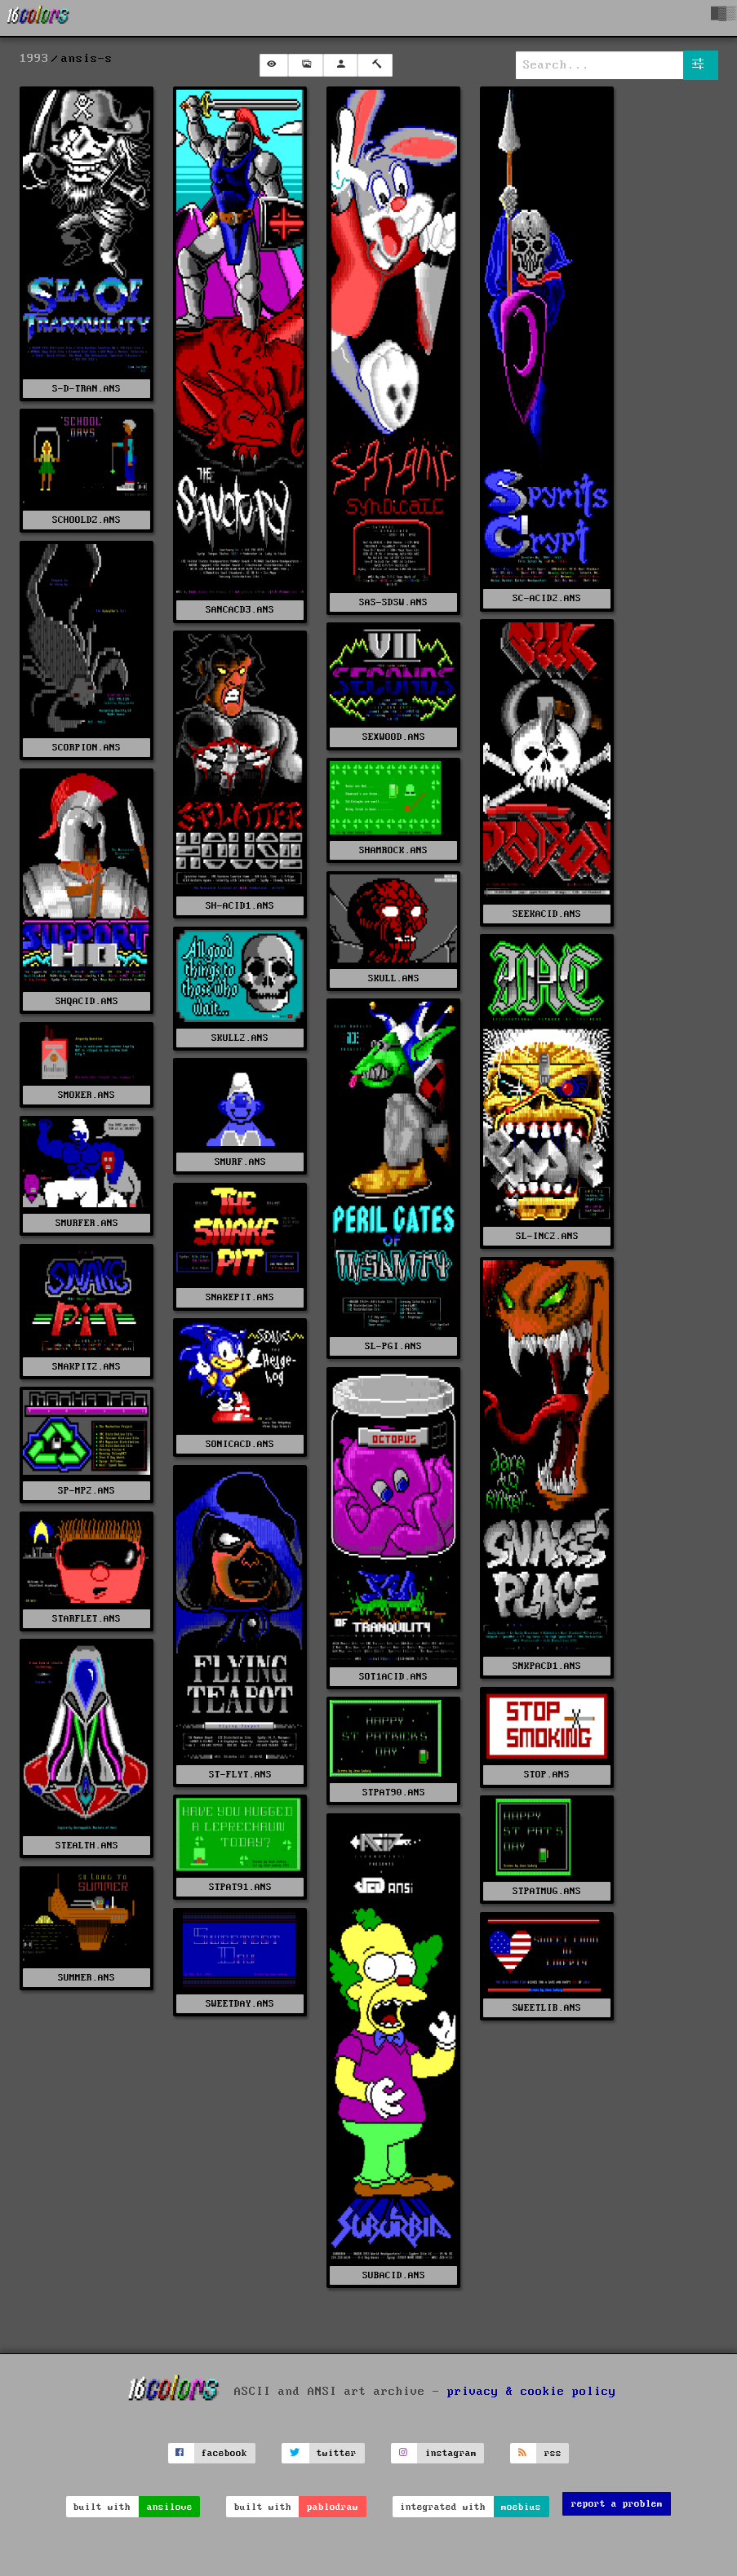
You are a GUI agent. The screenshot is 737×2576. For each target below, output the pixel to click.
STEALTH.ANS (86, 1845)
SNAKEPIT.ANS (240, 1297)
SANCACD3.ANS (240, 609)
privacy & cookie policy (531, 2390)
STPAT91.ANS (240, 1887)
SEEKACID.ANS (547, 914)
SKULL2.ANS (240, 1038)
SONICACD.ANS (240, 1444)
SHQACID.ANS (86, 1001)
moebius (521, 2507)
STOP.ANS (547, 1774)
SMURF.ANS (240, 1162)
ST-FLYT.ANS (240, 1774)
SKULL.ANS (394, 978)
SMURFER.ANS (86, 1223)
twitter (337, 2453)
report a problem (617, 2504)
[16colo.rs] (38, 18)
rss (553, 2453)
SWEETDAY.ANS (240, 2003)
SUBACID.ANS (393, 2275)
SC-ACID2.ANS (547, 598)
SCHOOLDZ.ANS (86, 520)
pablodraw (332, 2507)
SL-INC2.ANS (547, 1236)
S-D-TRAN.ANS (86, 388)
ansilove (170, 2507)
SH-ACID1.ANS (240, 906)
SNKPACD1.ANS (547, 1666)
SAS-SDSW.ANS (393, 602)
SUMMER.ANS (86, 1977)
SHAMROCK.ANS (393, 850)
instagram (451, 2453)
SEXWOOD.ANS (393, 737)
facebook (224, 2453)
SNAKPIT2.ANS (86, 1366)
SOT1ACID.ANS (393, 1676)
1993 (34, 58)
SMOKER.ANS (86, 1095)
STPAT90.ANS (393, 1792)
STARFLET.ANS (86, 1618)
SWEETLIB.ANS (547, 2008)
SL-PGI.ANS (393, 1346)
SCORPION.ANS (86, 747)
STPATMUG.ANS (547, 1891)
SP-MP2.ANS (86, 1490)
